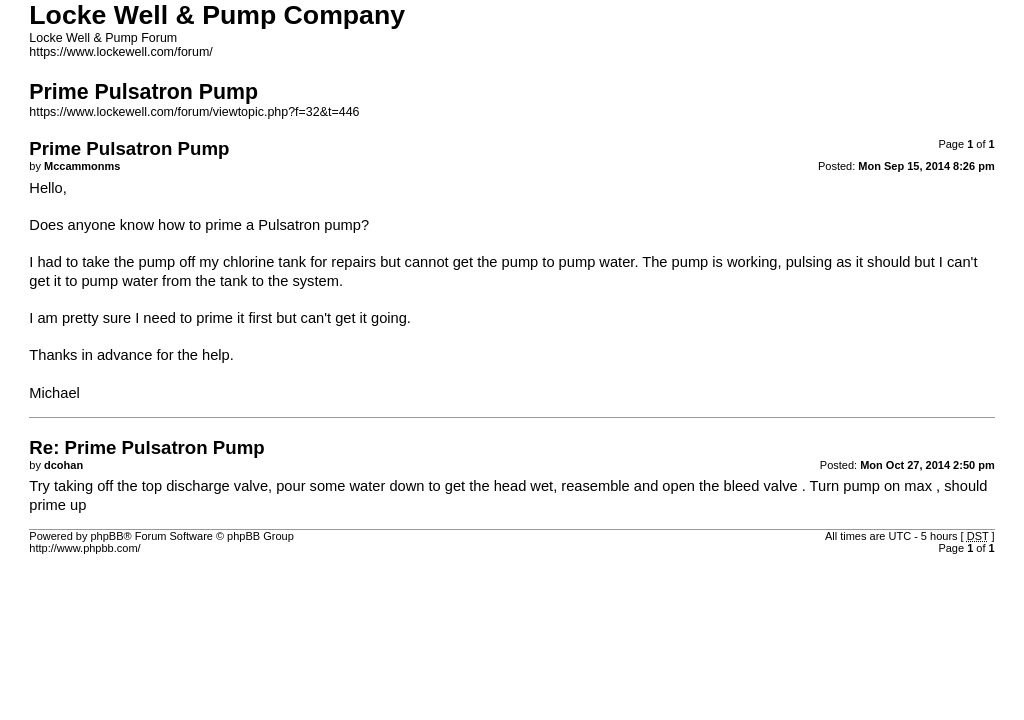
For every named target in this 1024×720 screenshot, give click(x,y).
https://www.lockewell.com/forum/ (120, 52)
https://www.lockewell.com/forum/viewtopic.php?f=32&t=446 (194, 112)
